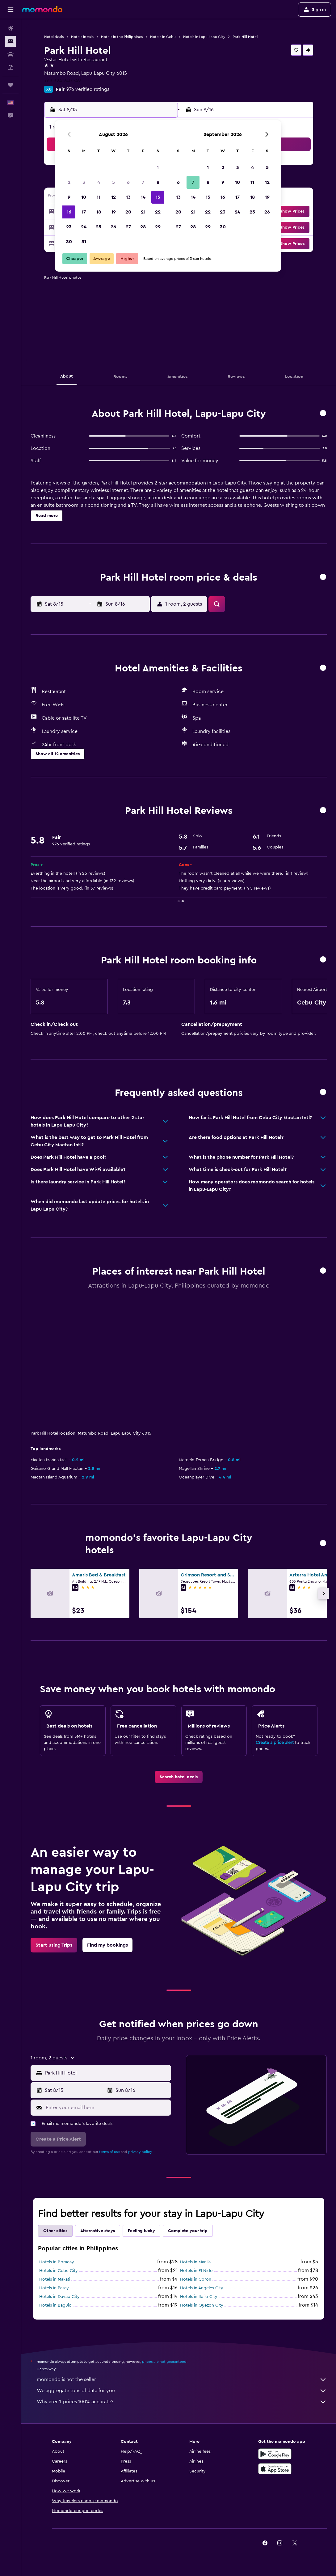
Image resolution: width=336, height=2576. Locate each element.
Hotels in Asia (82, 37)
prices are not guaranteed (164, 2361)
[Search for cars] (10, 54)
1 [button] (158, 167)
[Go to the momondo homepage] (42, 9)
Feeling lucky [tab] (141, 2231)
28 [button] (143, 226)
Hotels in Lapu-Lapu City (204, 37)
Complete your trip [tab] (188, 2231)
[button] (10, 9)
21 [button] (143, 211)
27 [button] (128, 226)
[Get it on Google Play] (275, 2454)
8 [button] (158, 182)
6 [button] (128, 182)
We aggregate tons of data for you (182, 2390)
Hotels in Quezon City (201, 2305)
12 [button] (113, 197)
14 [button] (143, 197)
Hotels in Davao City (59, 2297)
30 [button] (69, 241)
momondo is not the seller (182, 2379)
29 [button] (158, 226)
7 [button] (143, 182)
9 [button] (69, 197)
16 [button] (69, 211)
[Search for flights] (10, 28)
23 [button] (69, 226)
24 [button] (83, 226)
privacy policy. (140, 2152)
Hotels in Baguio (55, 2305)
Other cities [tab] (55, 2231)
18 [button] (98, 211)
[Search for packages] (10, 67)
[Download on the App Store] (275, 2468)
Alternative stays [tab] (97, 2231)
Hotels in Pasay (54, 2288)
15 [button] (158, 197)
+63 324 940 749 (62, 80)
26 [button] (113, 226)
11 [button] (98, 197)
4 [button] (98, 182)
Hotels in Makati (54, 2279)
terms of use (109, 2152)
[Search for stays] (10, 41)
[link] (179, 1777)
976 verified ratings (87, 89)
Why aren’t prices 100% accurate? (182, 2401)
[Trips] (10, 85)
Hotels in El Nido (196, 2271)
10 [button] (83, 197)
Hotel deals (54, 37)
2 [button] (69, 182)
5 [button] (113, 182)
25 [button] (98, 226)
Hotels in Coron (195, 2279)
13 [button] (128, 197)
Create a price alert (275, 1743)
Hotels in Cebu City (58, 2271)
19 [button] (113, 211)
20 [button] (128, 211)
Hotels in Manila (195, 2262)
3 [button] (83, 182)
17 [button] (84, 211)
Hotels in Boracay (56, 2262)
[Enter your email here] (107, 2107)
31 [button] (84, 241)
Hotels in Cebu (163, 37)
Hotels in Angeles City (201, 2288)
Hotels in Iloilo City (198, 2297)
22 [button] (158, 211)
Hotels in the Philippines (122, 37)
